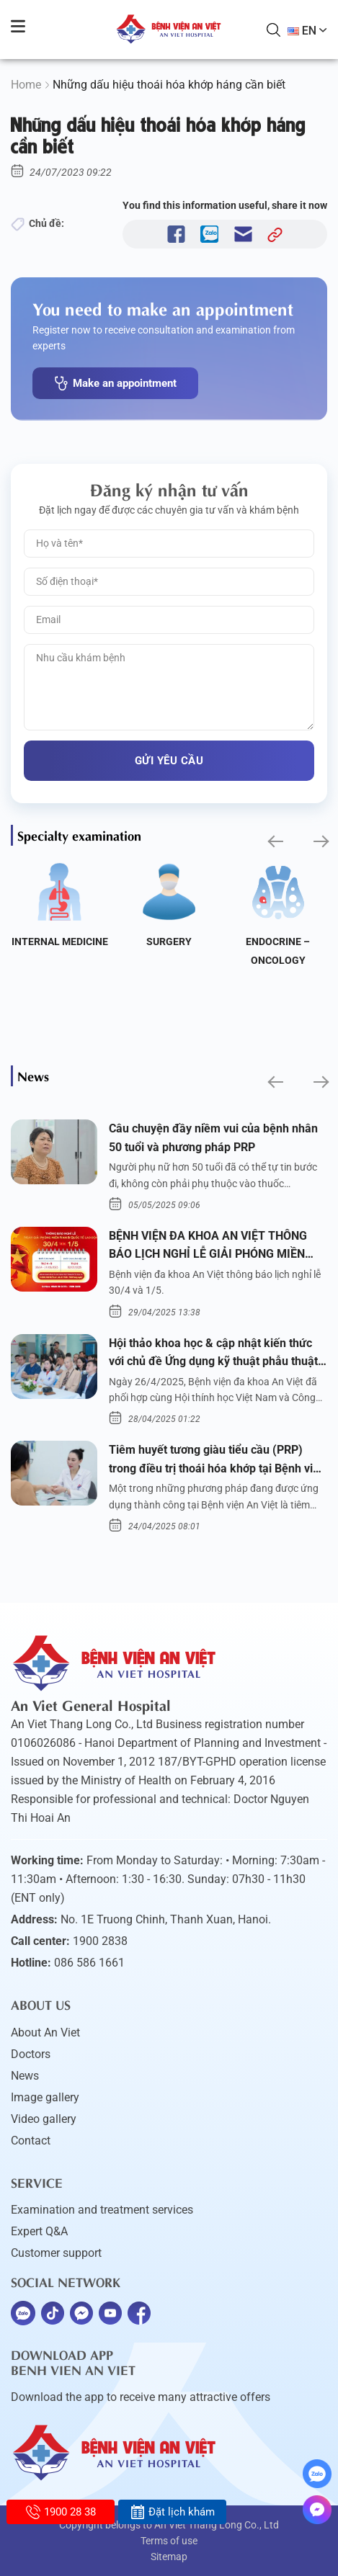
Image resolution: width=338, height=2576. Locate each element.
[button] (274, 841)
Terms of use (169, 2540)
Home (26, 84)
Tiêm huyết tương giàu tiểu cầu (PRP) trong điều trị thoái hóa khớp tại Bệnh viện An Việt (217, 1460)
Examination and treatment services (102, 2210)
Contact (30, 2140)
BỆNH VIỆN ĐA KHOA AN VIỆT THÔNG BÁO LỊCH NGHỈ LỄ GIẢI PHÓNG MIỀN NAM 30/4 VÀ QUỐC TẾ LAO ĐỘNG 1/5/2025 (208, 1246)
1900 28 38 (61, 2512)
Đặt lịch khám (172, 2512)
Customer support (56, 2253)
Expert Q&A (39, 2231)
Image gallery (45, 2097)
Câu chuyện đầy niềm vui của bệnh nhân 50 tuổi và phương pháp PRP (213, 1138)
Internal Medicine (60, 941)
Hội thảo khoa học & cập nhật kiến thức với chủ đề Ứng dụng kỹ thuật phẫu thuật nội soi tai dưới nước (213, 1353)
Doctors (30, 2054)
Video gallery (43, 2119)
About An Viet (45, 2032)
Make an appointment (115, 383)
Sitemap (169, 2556)
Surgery (169, 941)
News (25, 2076)
